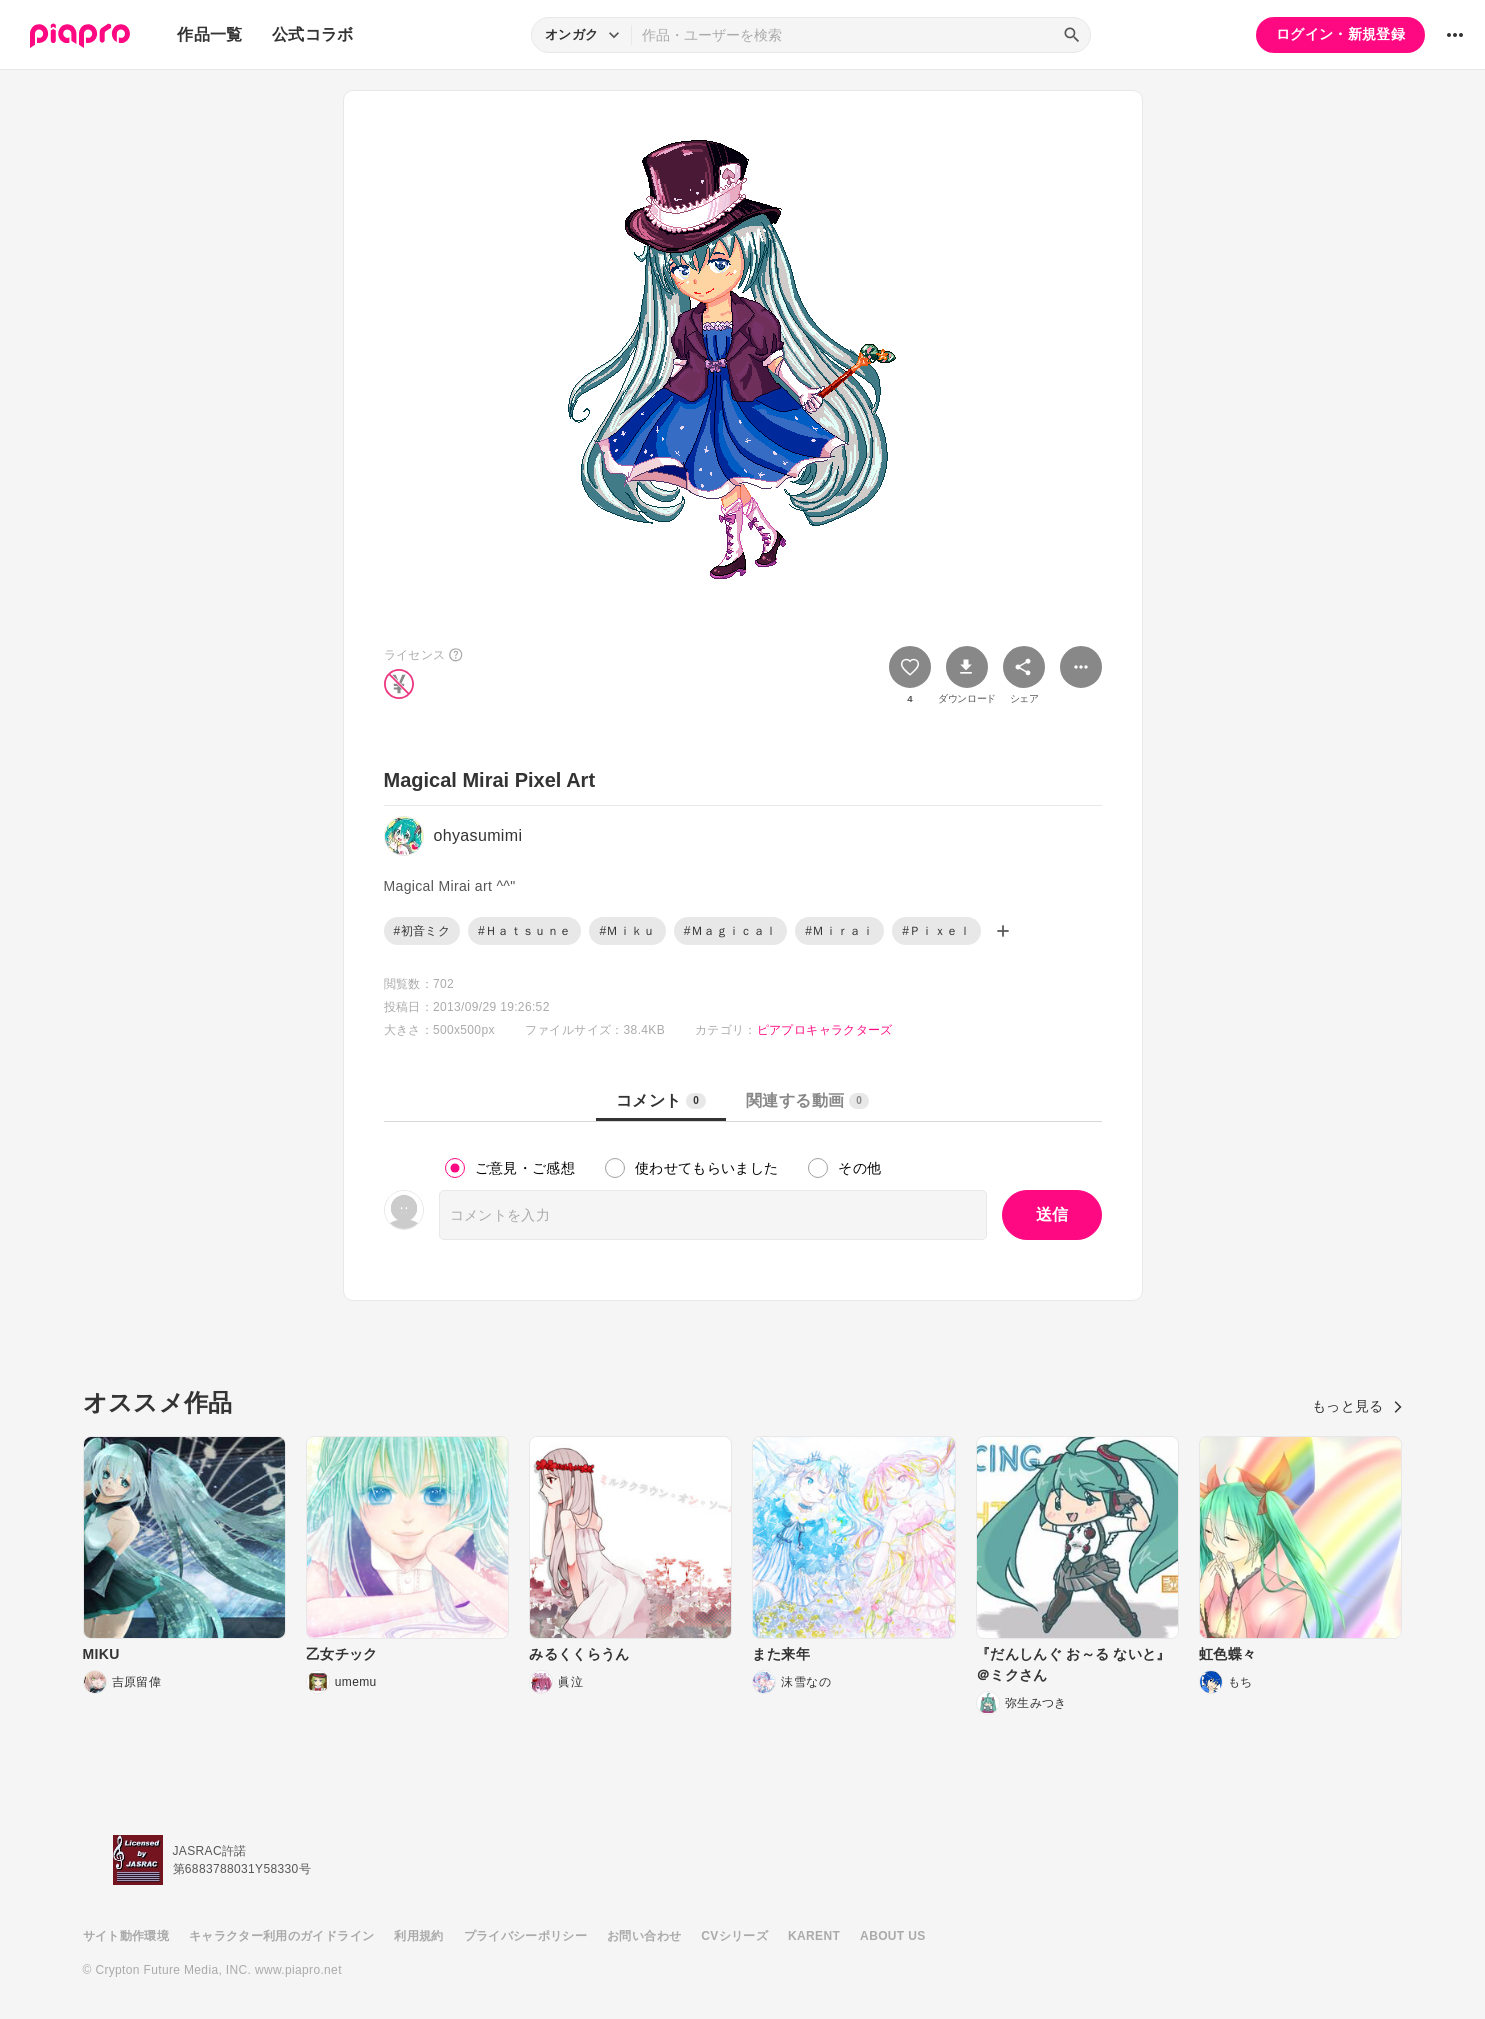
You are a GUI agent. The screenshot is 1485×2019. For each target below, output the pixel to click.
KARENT (814, 1936)
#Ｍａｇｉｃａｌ (730, 931)
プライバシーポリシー (526, 1936)
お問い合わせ (644, 1936)
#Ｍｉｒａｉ (839, 931)
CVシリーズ (734, 1936)
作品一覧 (209, 34)
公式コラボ (313, 34)
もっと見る (1357, 1406)
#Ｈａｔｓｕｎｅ (524, 931)
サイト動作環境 (126, 1936)
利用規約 (418, 1936)
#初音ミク (422, 931)
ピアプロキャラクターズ (825, 1030)
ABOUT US (892, 1936)
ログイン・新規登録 (1340, 34)
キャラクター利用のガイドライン (281, 1936)
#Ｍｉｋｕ (627, 931)
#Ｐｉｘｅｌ (936, 931)
